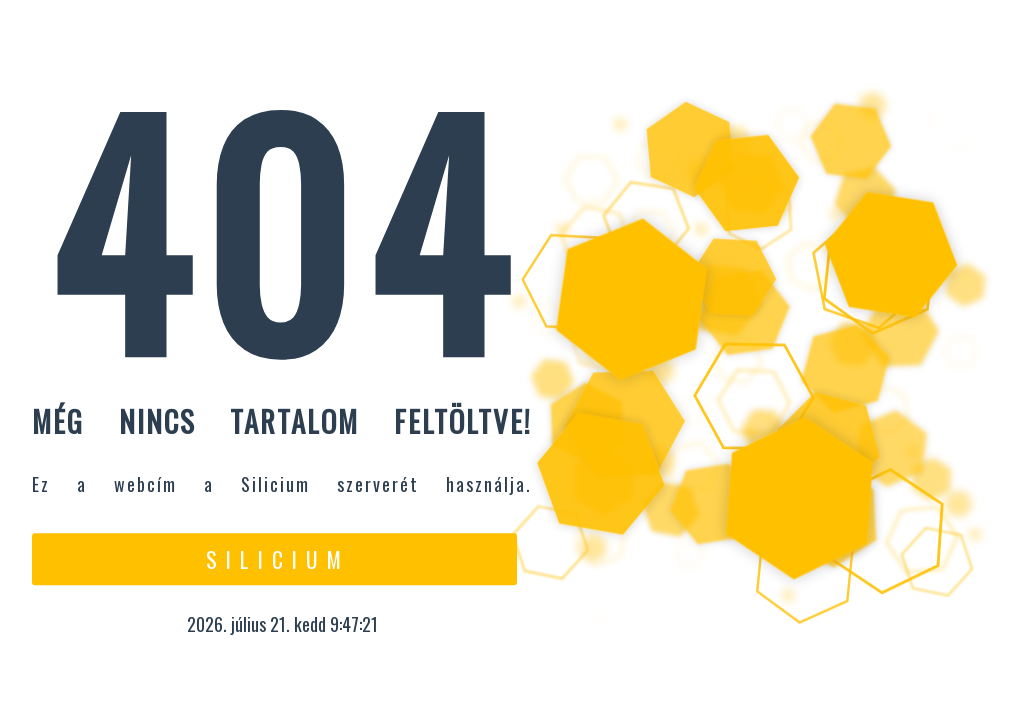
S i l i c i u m (274, 559)
